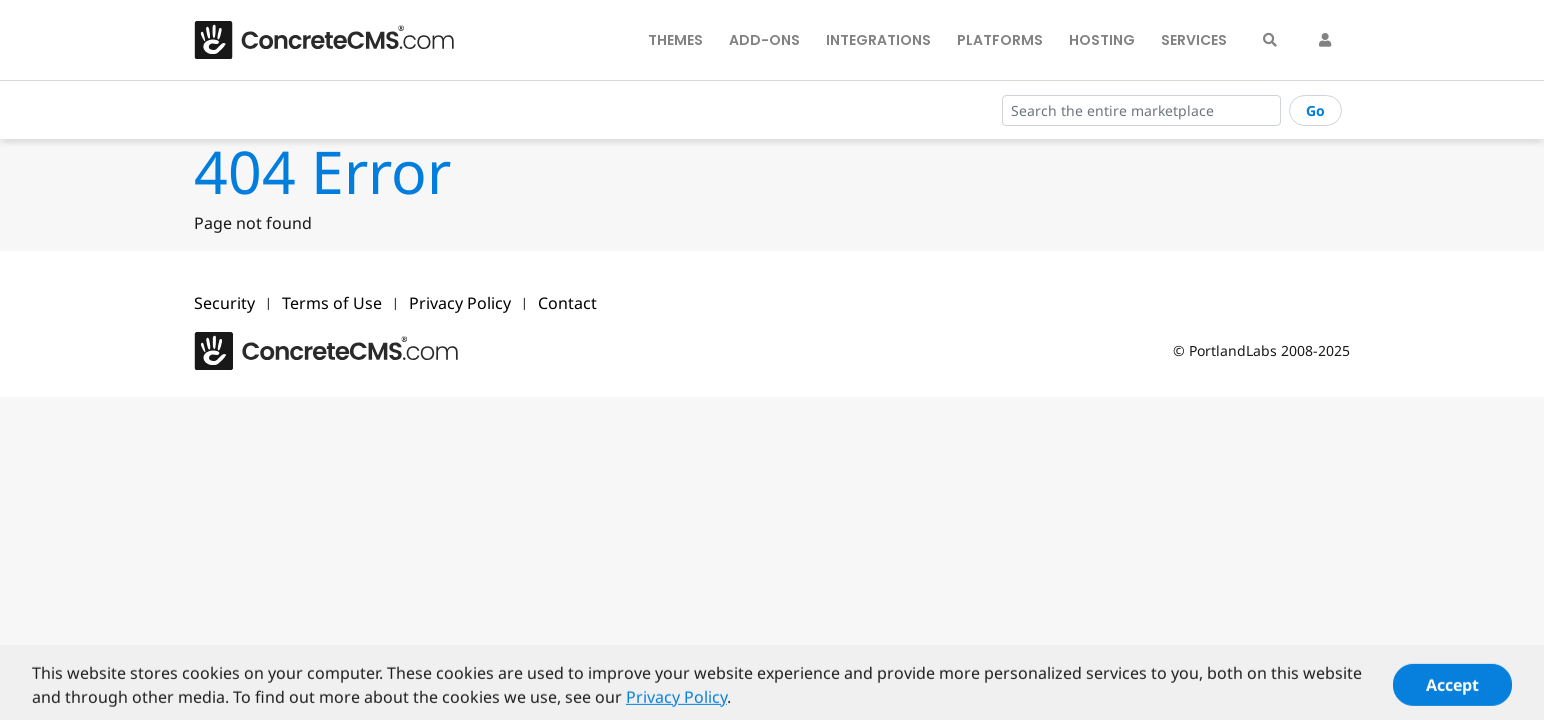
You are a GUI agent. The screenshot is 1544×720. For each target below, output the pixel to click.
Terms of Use (332, 303)
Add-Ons (764, 40)
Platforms (1000, 40)
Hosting (1102, 40)
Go (1315, 110)
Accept (1452, 689)
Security (224, 303)
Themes (675, 40)
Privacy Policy (460, 303)
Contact (567, 303)
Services (1194, 40)
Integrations (878, 40)
